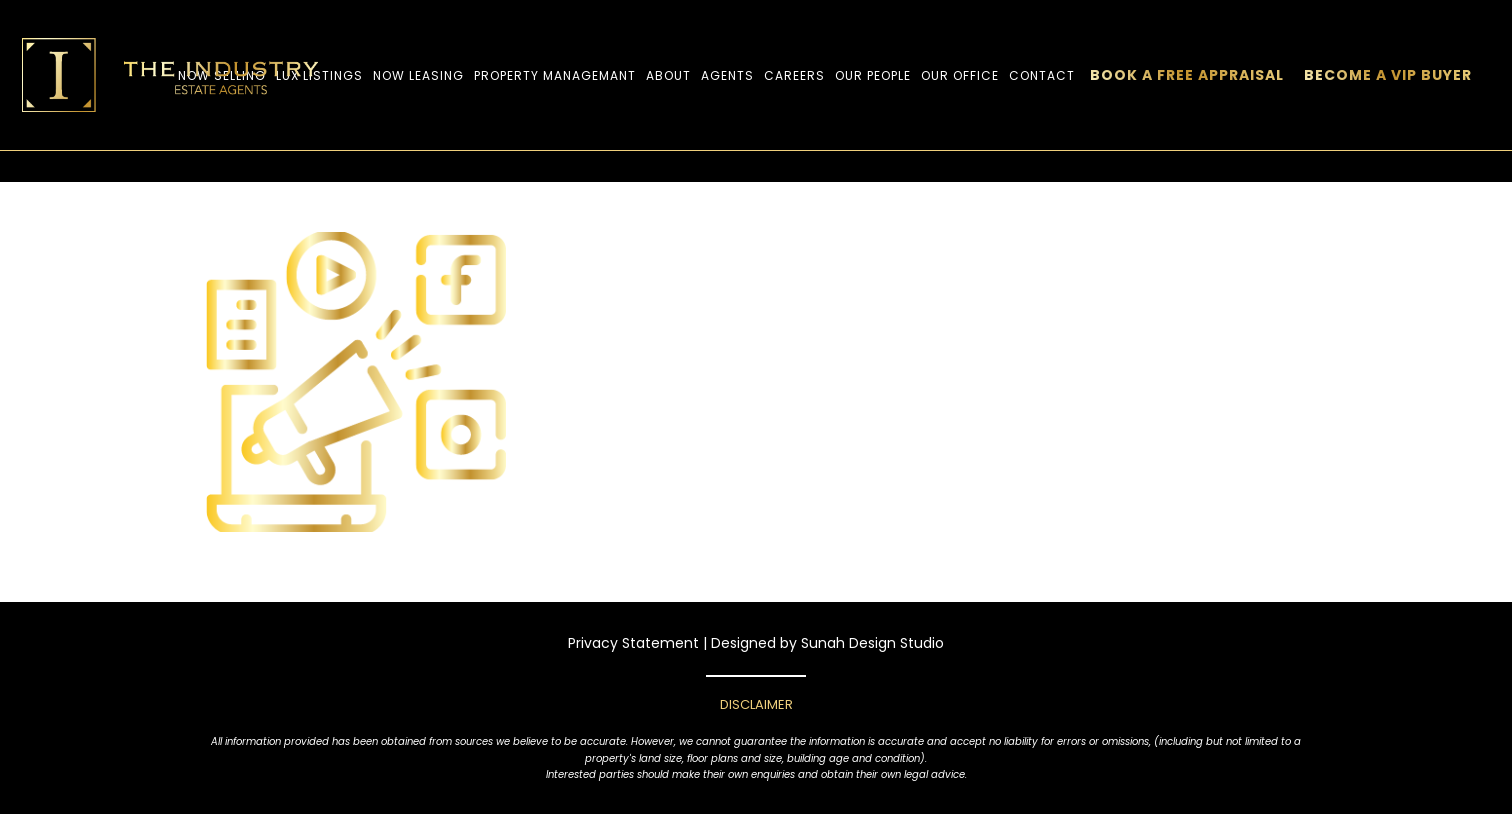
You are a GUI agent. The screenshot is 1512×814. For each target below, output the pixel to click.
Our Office (960, 75)
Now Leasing (418, 75)
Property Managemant (555, 75)
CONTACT (1042, 75)
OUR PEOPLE (873, 75)
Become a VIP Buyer (1388, 75)
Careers (794, 75)
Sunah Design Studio (872, 643)
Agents (727, 75)
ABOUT (668, 75)
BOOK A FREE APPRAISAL (1187, 75)
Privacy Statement (633, 643)
